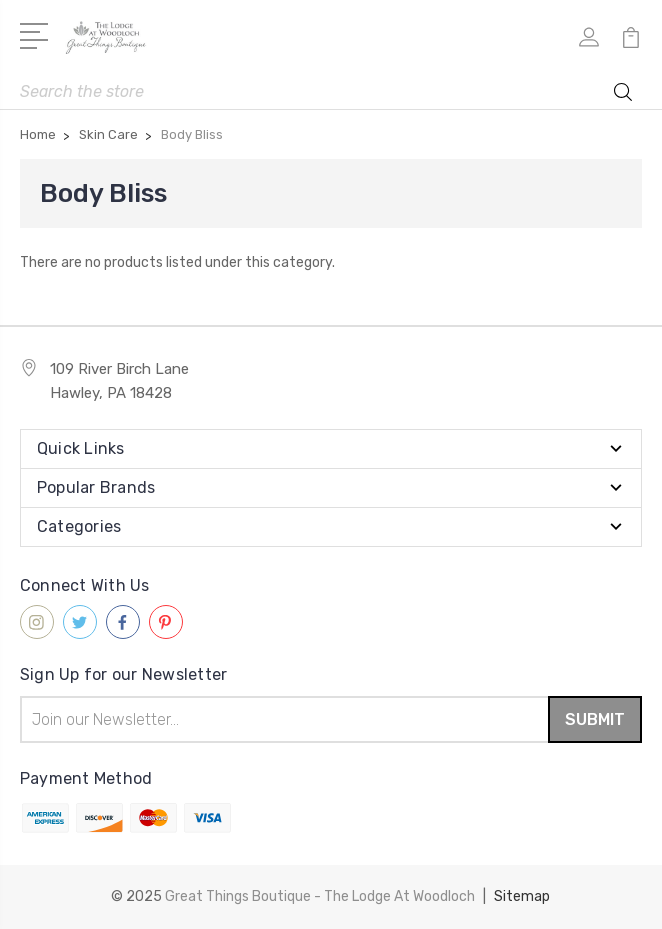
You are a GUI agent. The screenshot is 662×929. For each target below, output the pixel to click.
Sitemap (522, 896)
